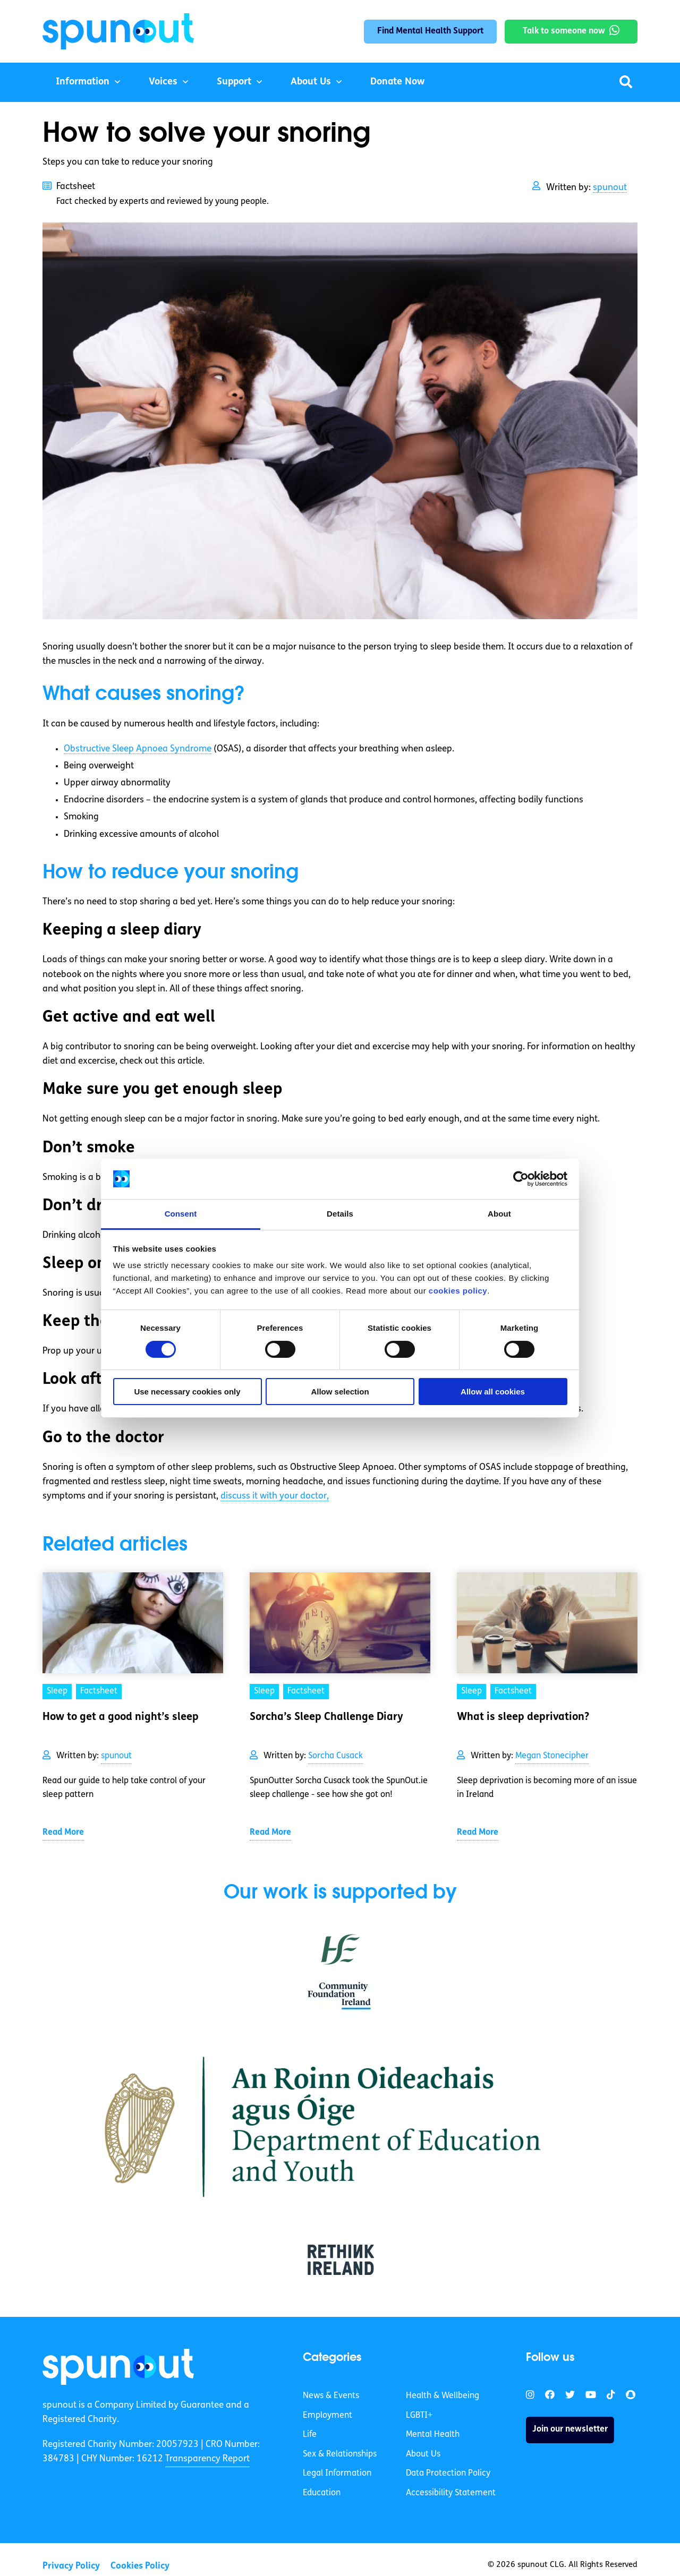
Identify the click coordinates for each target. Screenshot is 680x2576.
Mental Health (433, 2434)
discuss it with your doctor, (274, 1496)
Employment (327, 2415)
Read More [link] (63, 1832)
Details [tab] (340, 1213)
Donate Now (397, 82)
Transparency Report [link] (207, 2458)
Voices (163, 82)
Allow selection (340, 1391)
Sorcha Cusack (335, 1756)
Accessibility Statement (451, 2493)
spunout (610, 187)
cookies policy (458, 1290)
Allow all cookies (493, 1391)
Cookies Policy (139, 2566)
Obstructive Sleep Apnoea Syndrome (137, 749)
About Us (311, 82)
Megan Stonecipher (552, 1756)
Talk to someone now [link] (564, 31)
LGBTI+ (419, 2415)
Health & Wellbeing (442, 2396)
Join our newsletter (570, 2429)
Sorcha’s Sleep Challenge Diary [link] (326, 1717)
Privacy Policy (71, 2566)
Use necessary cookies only (187, 1391)
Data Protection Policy (448, 2473)
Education (322, 2493)
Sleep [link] (57, 1691)
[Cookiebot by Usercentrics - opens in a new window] (520, 1179)
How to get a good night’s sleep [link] (120, 1717)
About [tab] (499, 1213)
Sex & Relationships (340, 2454)
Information (82, 82)
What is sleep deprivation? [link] (523, 1717)
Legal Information (337, 2473)
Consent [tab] (181, 1213)
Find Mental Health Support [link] (430, 31)
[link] (118, 2367)
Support (234, 82)
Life (310, 2434)
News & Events (331, 2396)
